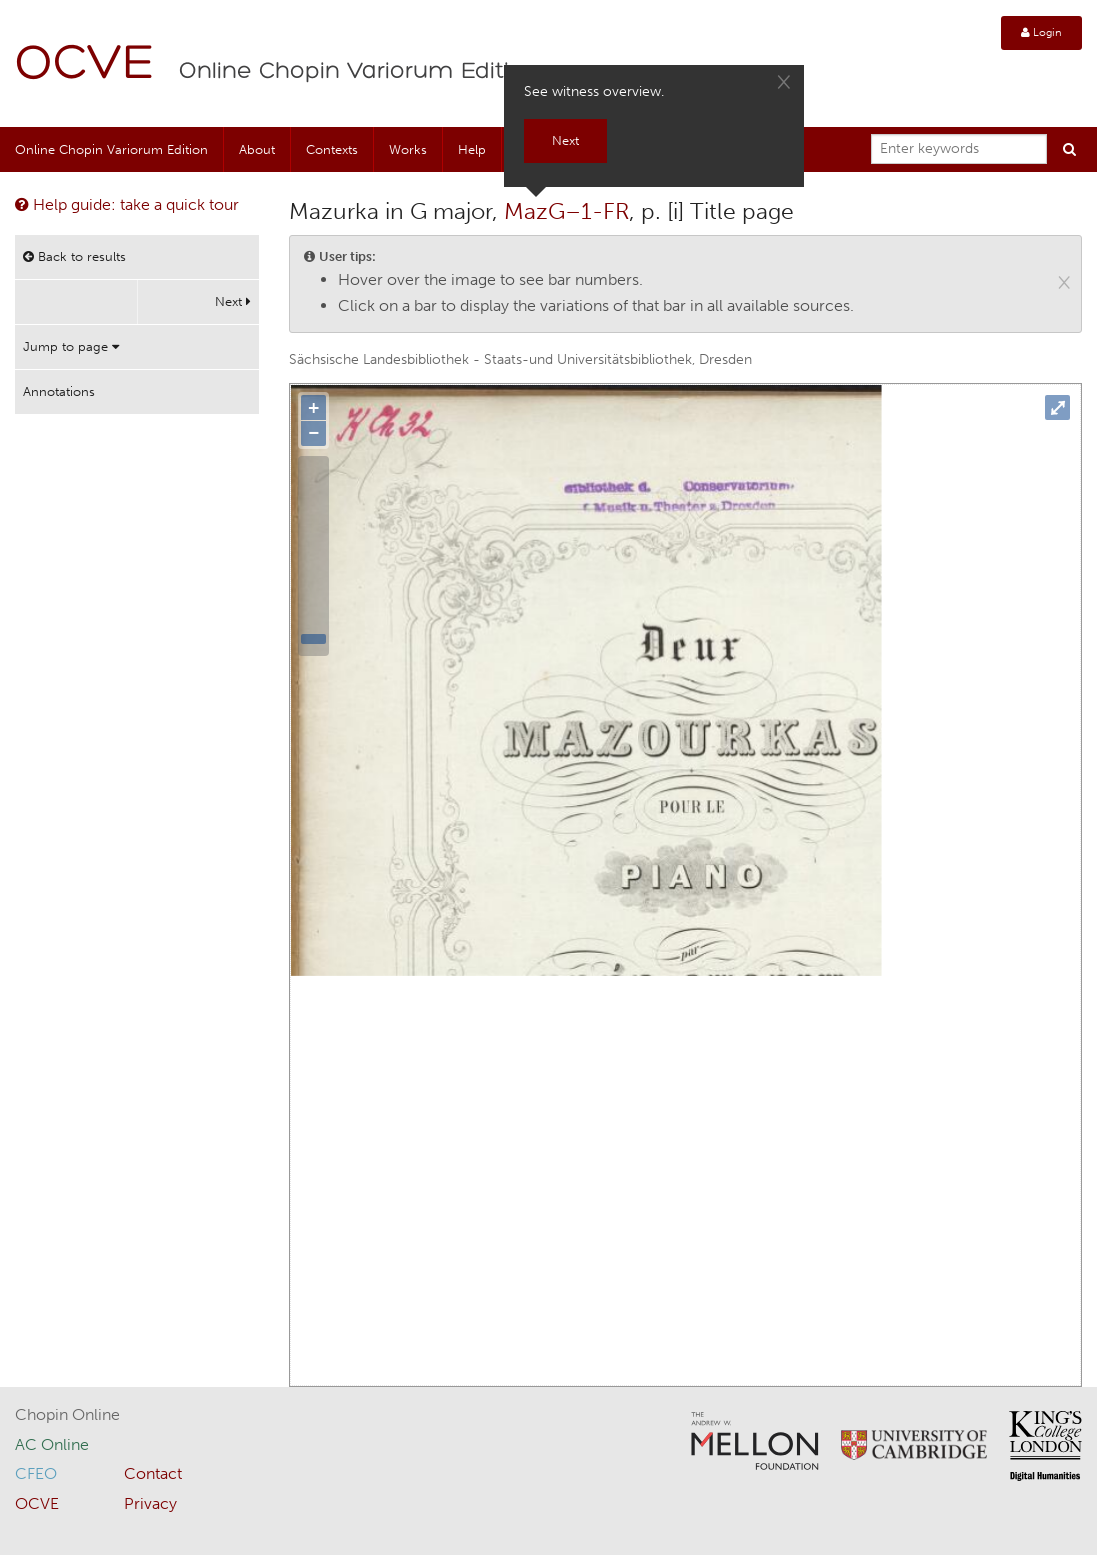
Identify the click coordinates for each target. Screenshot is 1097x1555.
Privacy (150, 1503)
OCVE (85, 65)
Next (233, 301)
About (257, 149)
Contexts (332, 149)
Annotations (59, 391)
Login (1041, 32)
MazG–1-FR (566, 211)
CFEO (36, 1473)
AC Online (52, 1444)
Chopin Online (67, 1414)
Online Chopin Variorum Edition (359, 72)
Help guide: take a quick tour (127, 204)
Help (472, 149)
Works (408, 149)
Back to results (74, 256)
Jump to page (71, 346)
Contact (153, 1473)
